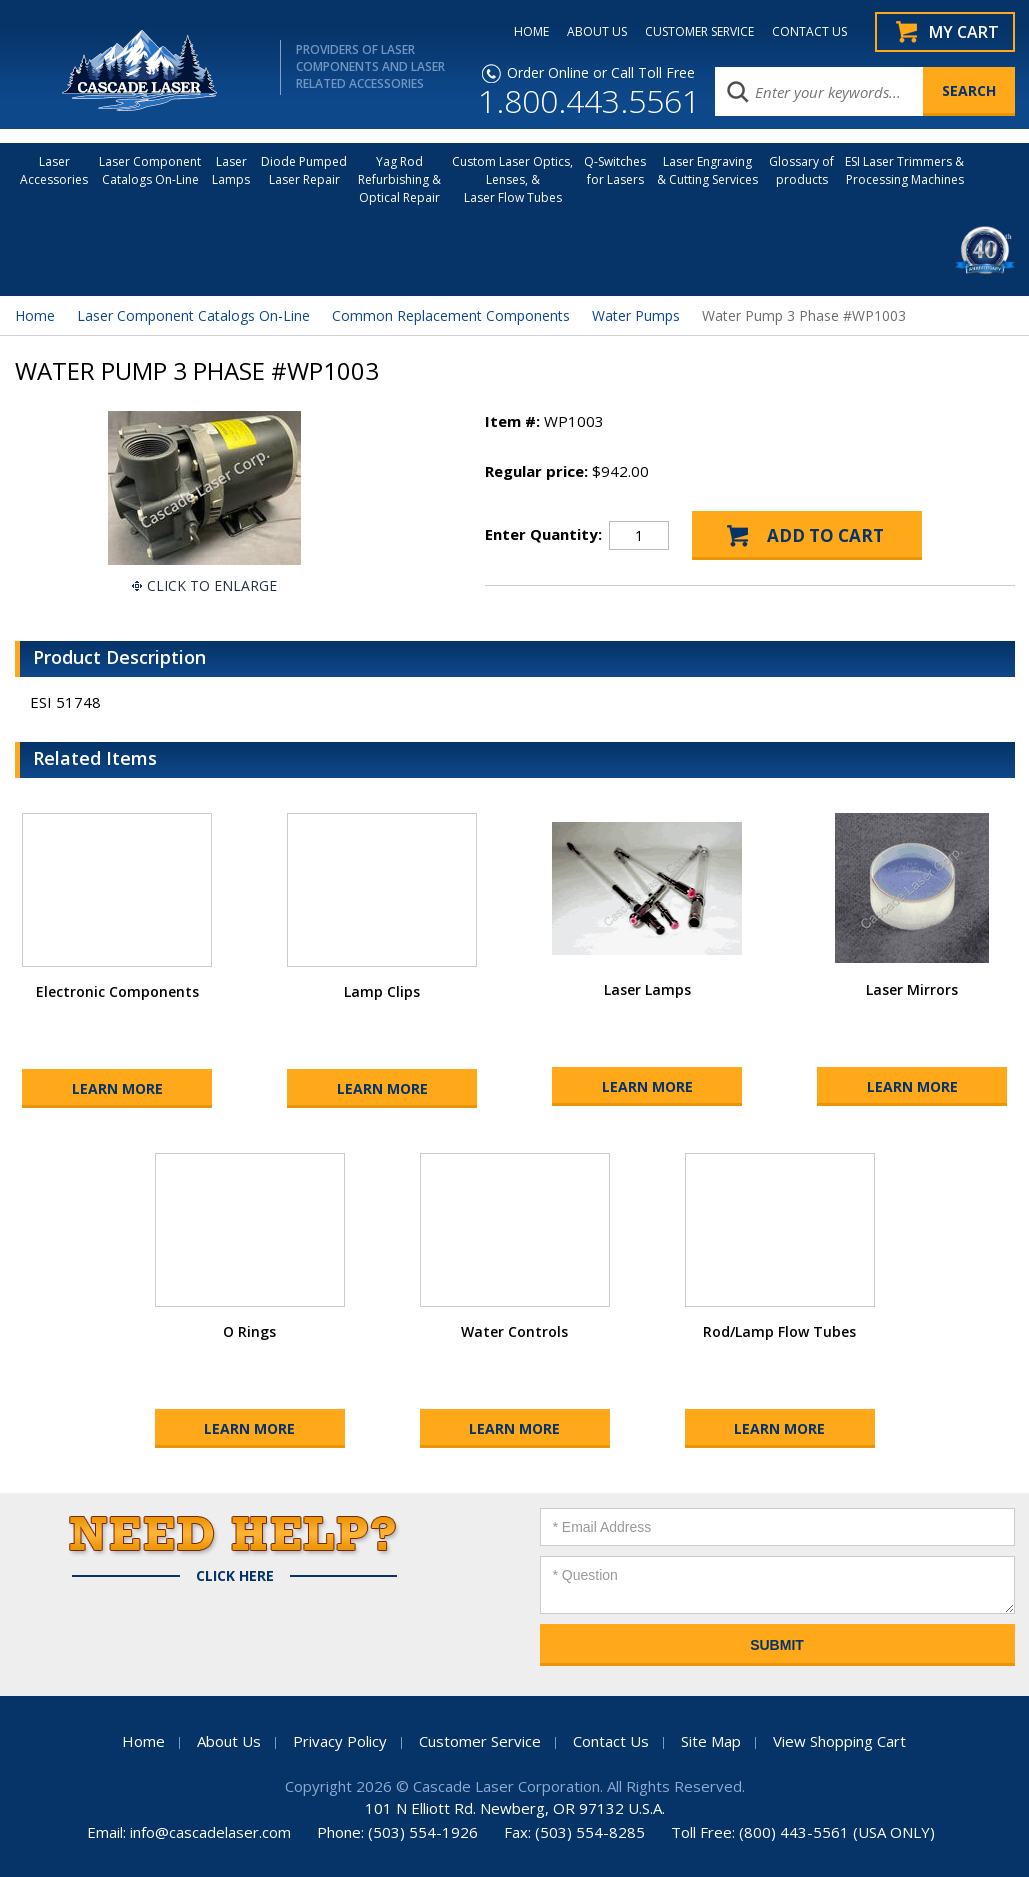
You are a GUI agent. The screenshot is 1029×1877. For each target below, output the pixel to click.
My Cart (964, 32)
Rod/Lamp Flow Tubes (779, 1331)
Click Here (235, 1576)
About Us (229, 1741)
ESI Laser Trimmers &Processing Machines (904, 170)
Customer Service (480, 1741)
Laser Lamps (231, 170)
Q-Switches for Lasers (615, 170)
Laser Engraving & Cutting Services (707, 170)
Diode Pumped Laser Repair (304, 170)
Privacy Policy (340, 1741)
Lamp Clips (382, 991)
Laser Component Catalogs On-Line (150, 170)
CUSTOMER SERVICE (699, 32)
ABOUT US (597, 32)
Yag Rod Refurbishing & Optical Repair (399, 179)
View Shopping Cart (839, 1741)
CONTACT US (809, 32)
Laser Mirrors (912, 989)
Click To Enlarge (212, 585)
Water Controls (514, 1331)
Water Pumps (636, 315)
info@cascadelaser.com (210, 1832)
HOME (531, 32)
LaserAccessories (54, 170)
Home (35, 315)
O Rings (249, 1331)
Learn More (117, 1088)
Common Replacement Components (451, 315)
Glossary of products (801, 170)
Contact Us (611, 1741)
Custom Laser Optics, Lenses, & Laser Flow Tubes (512, 179)
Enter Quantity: (543, 534)
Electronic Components (117, 991)
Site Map (711, 1741)
